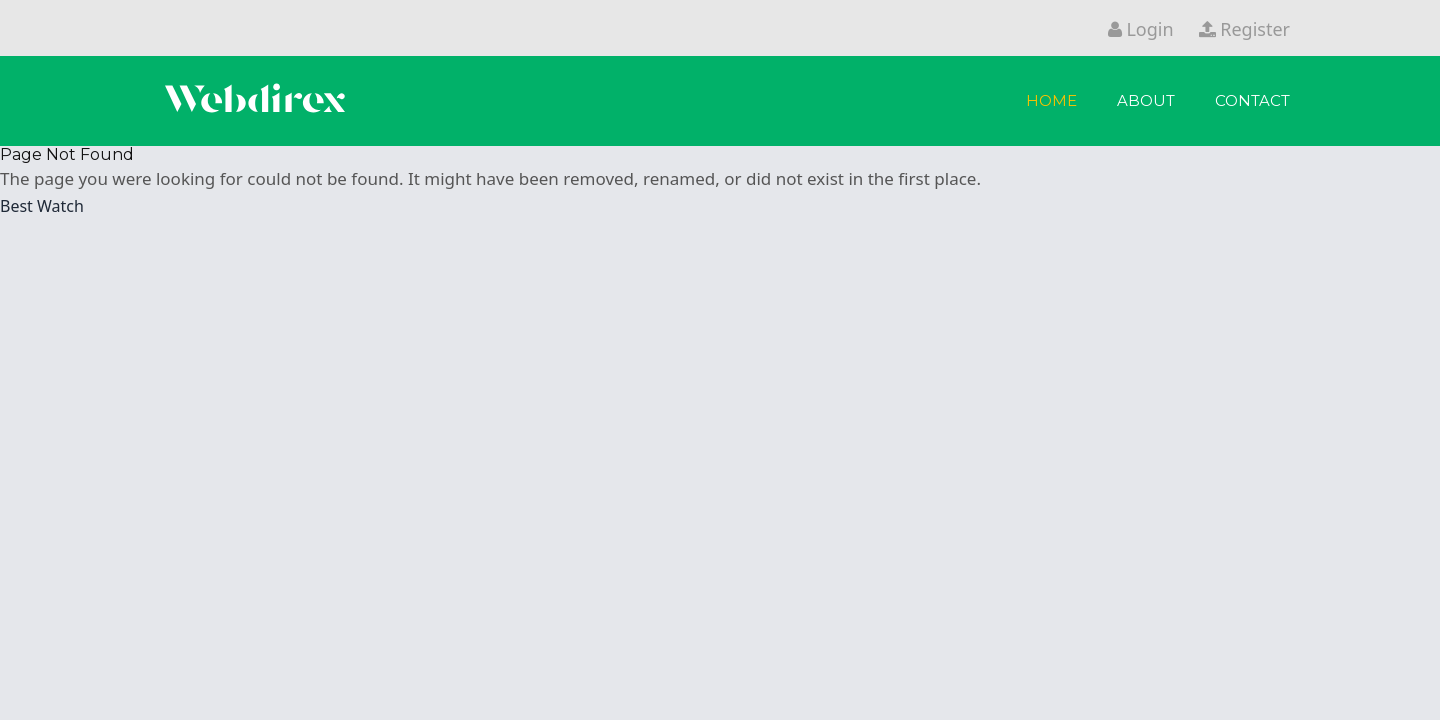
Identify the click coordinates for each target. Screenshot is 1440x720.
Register (1244, 29)
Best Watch (42, 206)
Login (1141, 29)
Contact (1252, 100)
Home (1051, 100)
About (1146, 100)
